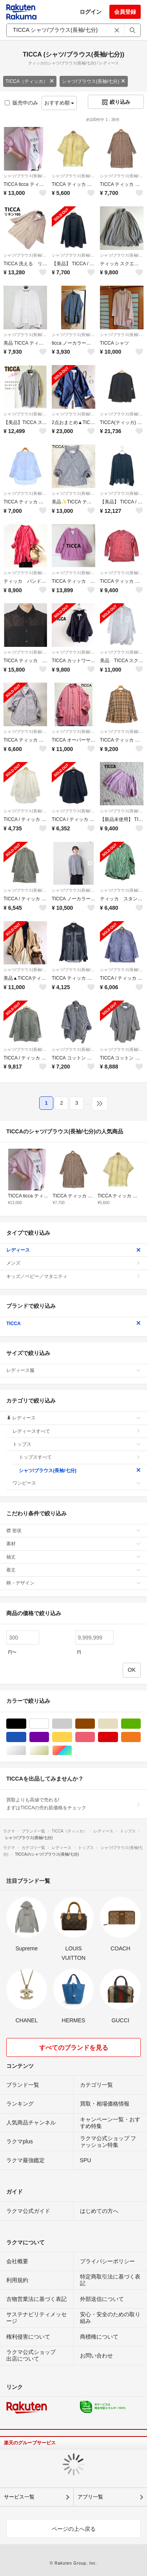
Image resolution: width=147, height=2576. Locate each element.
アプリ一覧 (90, 2497)
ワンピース (77, 1483)
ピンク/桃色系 (94, 1737)
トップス (77, 1444)
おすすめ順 (59, 103)
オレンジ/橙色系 (140, 1737)
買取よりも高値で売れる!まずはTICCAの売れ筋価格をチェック (73, 1803)
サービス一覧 (19, 2497)
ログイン (91, 12)
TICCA (73, 1323)
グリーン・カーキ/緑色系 (140, 1724)
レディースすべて (77, 1431)
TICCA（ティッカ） (29, 81)
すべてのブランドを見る (73, 2047)
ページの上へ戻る (74, 2529)
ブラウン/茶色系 (94, 1724)
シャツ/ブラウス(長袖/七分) (94, 81)
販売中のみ (21, 103)
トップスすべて (80, 1457)
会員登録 (125, 12)
